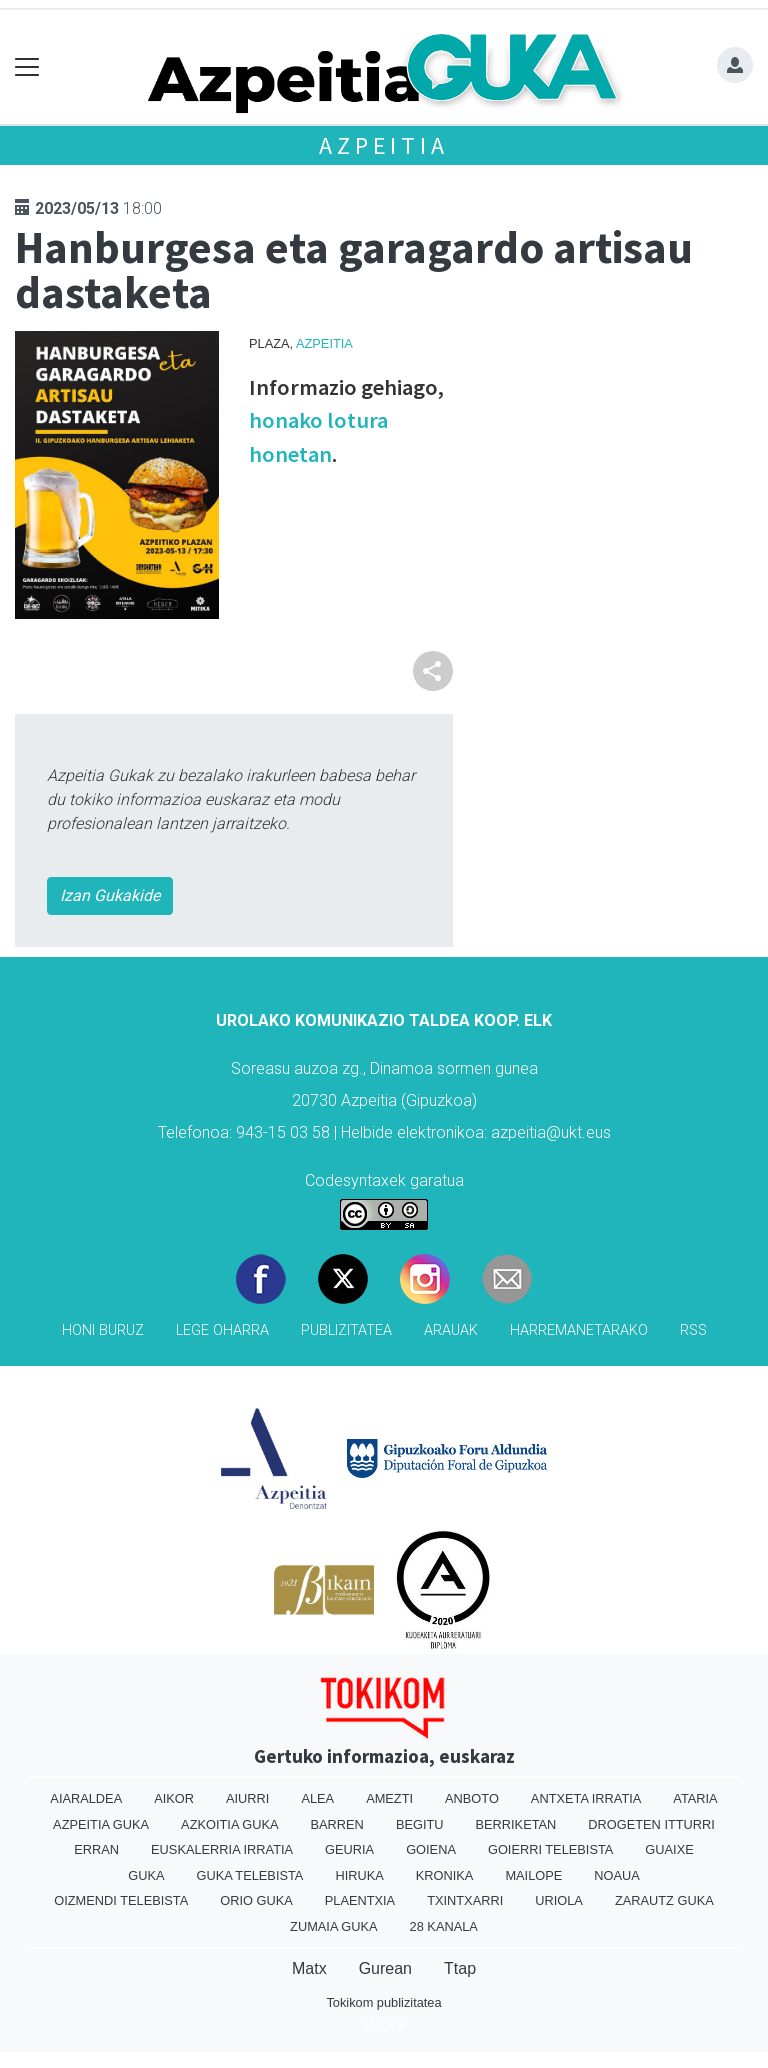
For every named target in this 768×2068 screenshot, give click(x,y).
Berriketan (516, 1824)
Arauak (451, 1330)
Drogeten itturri (651, 1824)
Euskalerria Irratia (222, 1849)
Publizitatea (346, 1330)
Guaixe (669, 1849)
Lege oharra (222, 1330)
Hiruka (359, 1875)
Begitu (420, 1824)
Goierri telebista (550, 1849)
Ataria (695, 1798)
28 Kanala (444, 1926)
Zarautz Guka (664, 1900)
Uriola (559, 1900)
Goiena (431, 1849)
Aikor (174, 1798)
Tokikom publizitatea (383, 2002)
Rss (693, 1330)
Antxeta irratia (586, 1798)
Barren (337, 1824)
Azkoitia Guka (229, 1824)
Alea (317, 1798)
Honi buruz (103, 1330)
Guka (146, 1875)
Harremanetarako (579, 1330)
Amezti (389, 1798)
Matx (309, 1968)
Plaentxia (360, 1900)
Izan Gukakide (110, 895)
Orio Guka (256, 1900)
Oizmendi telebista (121, 1900)
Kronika (445, 1875)
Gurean (385, 1968)
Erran (96, 1849)
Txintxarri (465, 1900)
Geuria (349, 1849)
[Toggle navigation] (27, 67)
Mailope (533, 1875)
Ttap (460, 1968)
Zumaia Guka (333, 1926)
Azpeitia (383, 145)
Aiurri (247, 1798)
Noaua (617, 1875)
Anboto (472, 1798)
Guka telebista (249, 1875)
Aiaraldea (86, 1798)
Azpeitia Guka (101, 1824)
